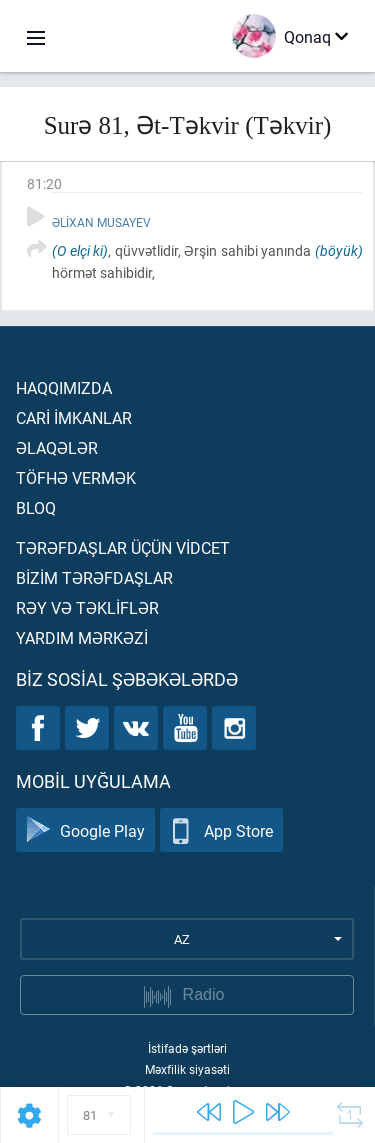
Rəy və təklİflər (87, 607)
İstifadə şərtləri (187, 1048)
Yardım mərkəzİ (82, 637)
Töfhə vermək (76, 477)
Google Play (85, 830)
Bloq (36, 507)
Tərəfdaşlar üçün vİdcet (123, 547)
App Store (221, 830)
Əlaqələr (57, 447)
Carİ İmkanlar (74, 417)
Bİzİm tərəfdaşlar (94, 577)
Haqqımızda (64, 387)
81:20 (44, 183)
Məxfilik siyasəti (187, 1069)
